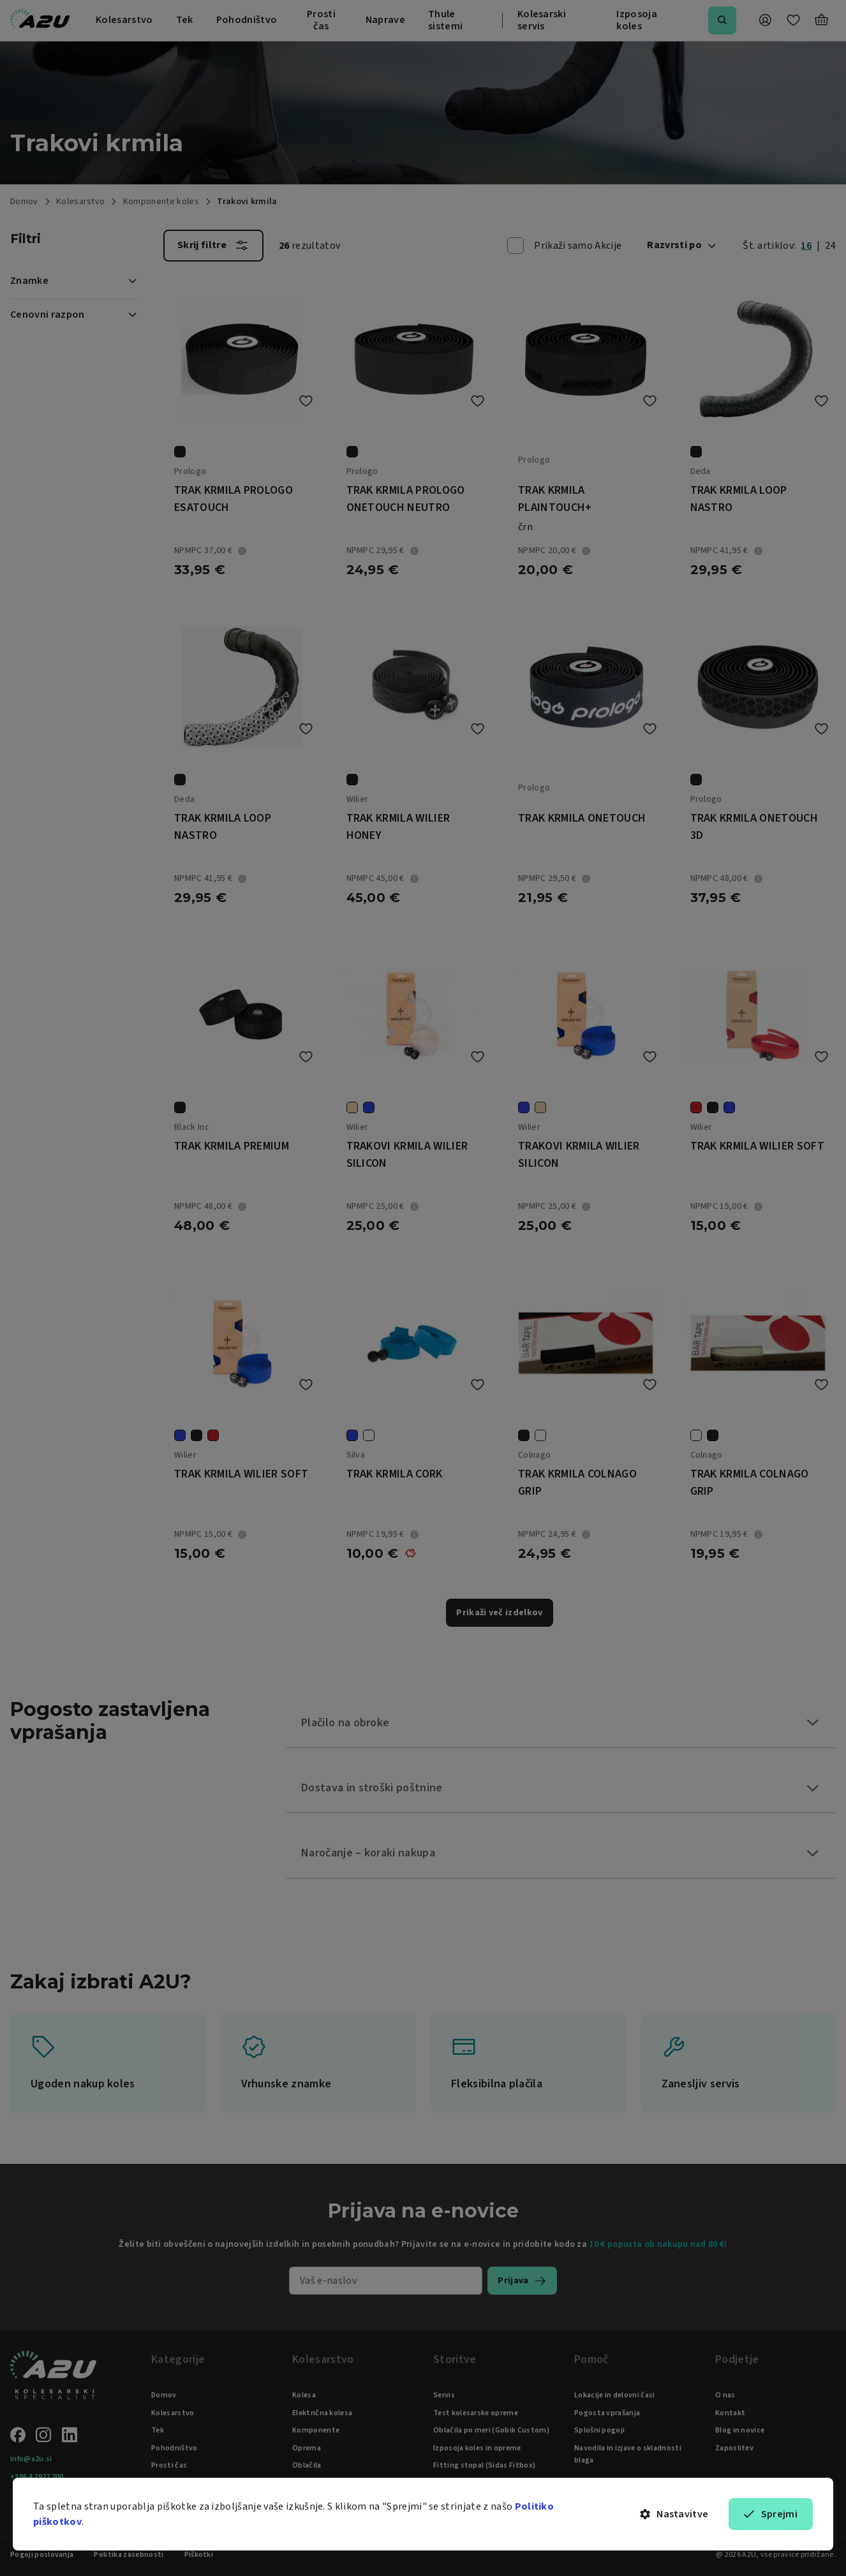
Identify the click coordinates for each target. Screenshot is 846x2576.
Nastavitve (674, 2514)
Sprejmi (771, 2514)
